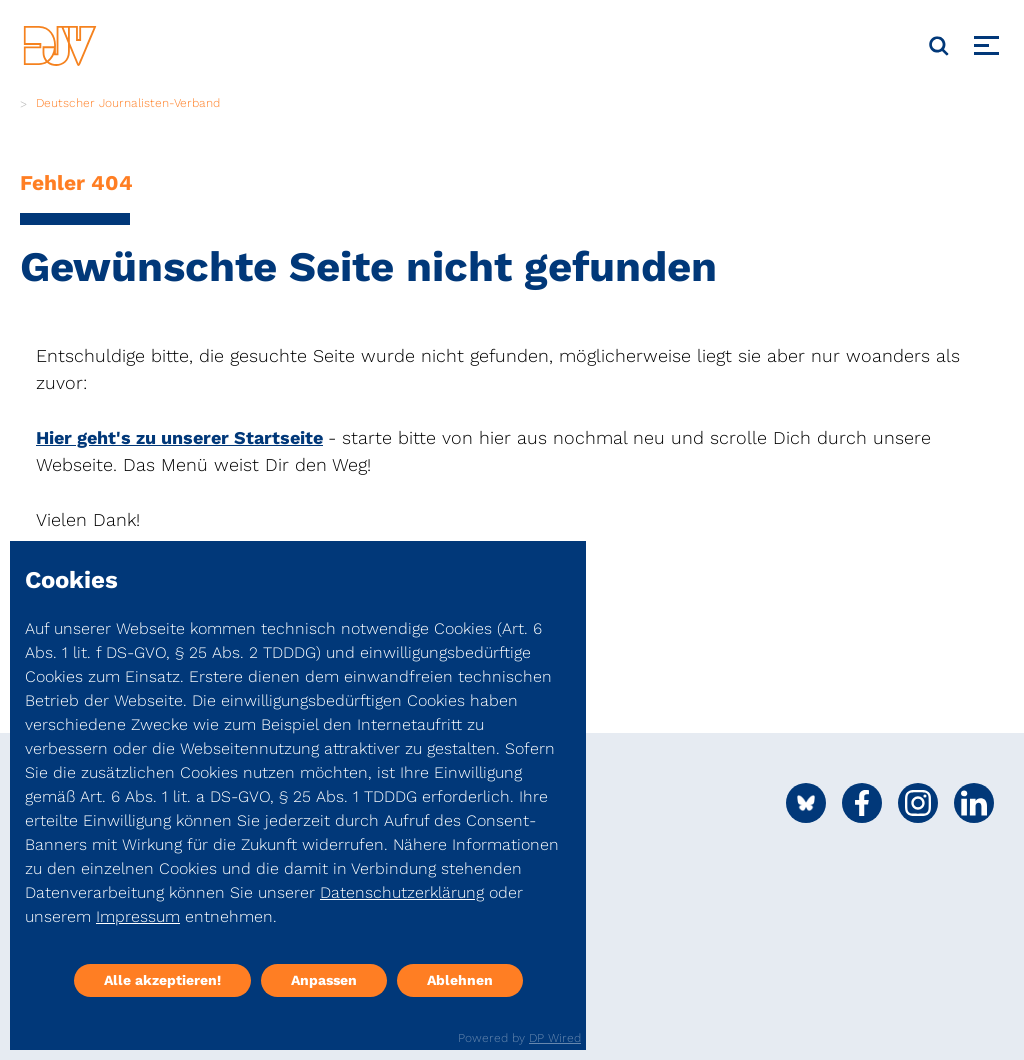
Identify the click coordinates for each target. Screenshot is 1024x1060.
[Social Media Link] (806, 803)
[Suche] (939, 46)
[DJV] (60, 45)
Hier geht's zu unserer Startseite (179, 437)
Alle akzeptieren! (162, 980)
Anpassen (324, 980)
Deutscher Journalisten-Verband (128, 103)
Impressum (138, 916)
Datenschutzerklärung (402, 892)
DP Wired (555, 1038)
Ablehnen (460, 980)
